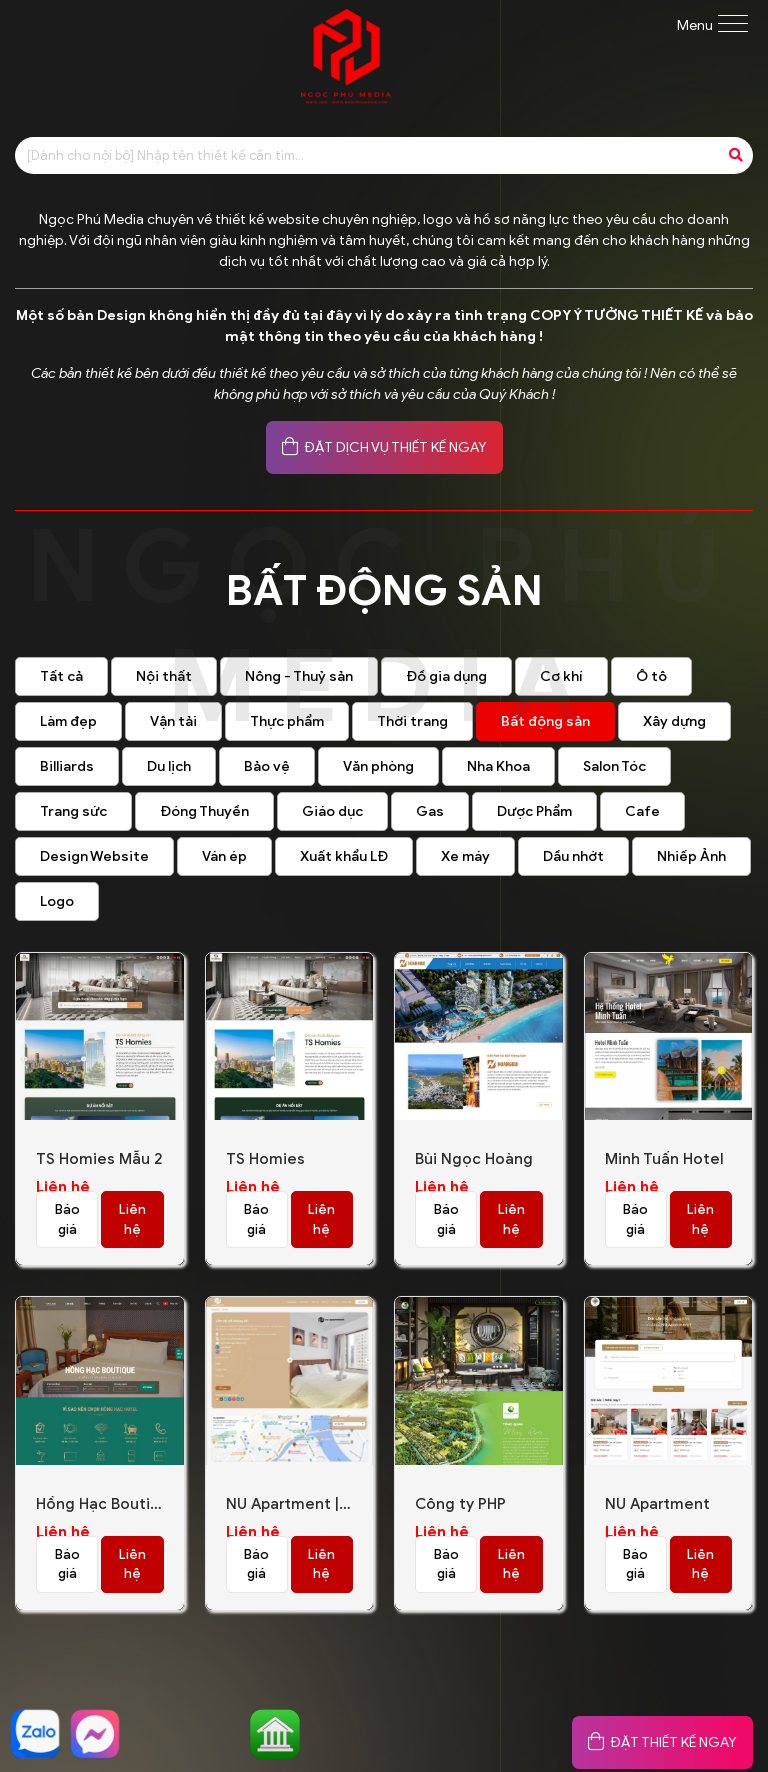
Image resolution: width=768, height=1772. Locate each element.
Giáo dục (332, 811)
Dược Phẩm (534, 811)
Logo (57, 901)
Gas (430, 811)
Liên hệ (132, 1219)
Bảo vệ (267, 766)
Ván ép (224, 856)
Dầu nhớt (573, 856)
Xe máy (465, 856)
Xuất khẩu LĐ (344, 856)
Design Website (94, 856)
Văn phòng (378, 766)
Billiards (67, 766)
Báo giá (67, 1219)
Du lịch (169, 766)
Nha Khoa (498, 766)
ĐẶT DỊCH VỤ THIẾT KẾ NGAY (384, 447)
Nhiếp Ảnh (691, 856)
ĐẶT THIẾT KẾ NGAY (662, 1742)
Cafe (642, 811)
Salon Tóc (614, 766)
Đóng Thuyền (204, 811)
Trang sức (73, 811)
